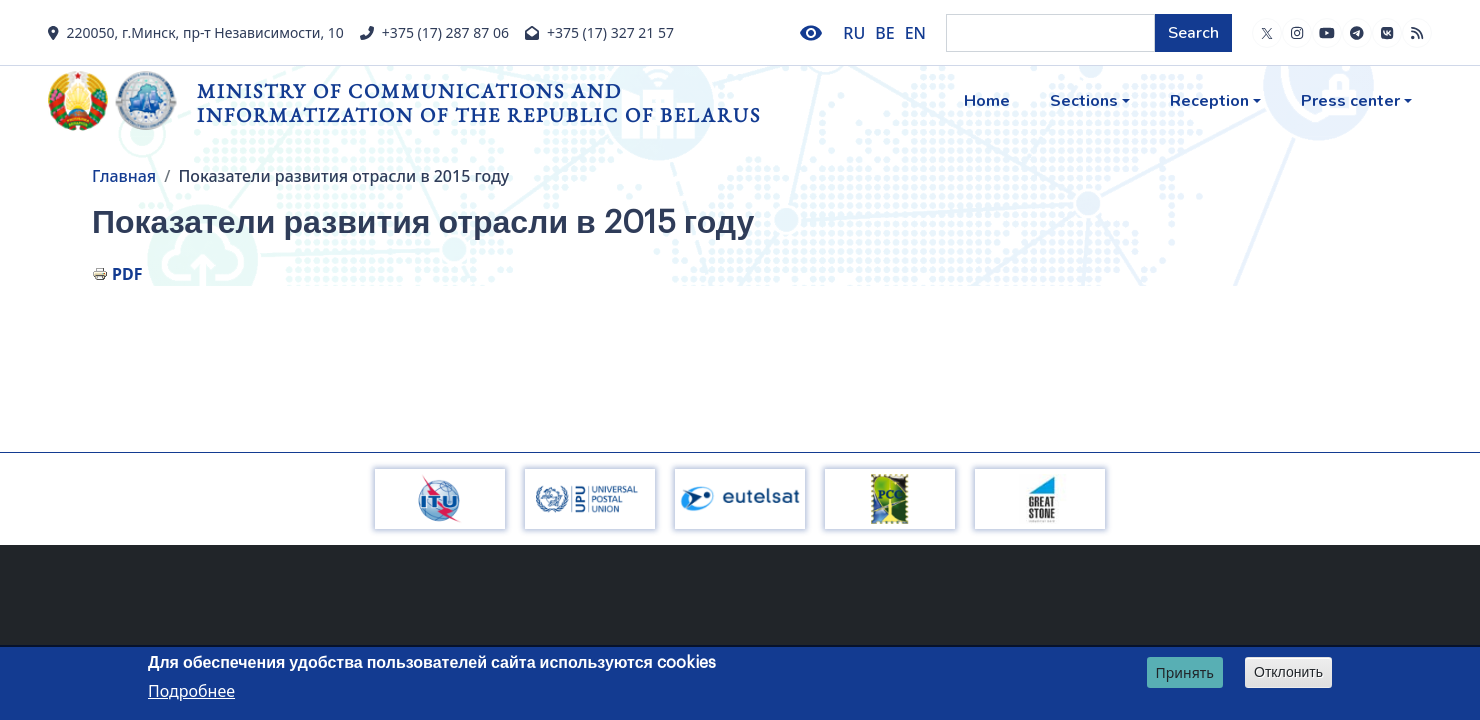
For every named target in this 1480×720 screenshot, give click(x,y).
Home (987, 101)
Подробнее (191, 693)
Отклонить (1288, 673)
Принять (1185, 673)
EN (915, 33)
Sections (1084, 101)
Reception (1209, 101)
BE (884, 33)
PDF (127, 274)
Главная (124, 176)
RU (854, 33)
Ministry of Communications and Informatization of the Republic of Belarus (479, 102)
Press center (1350, 101)
